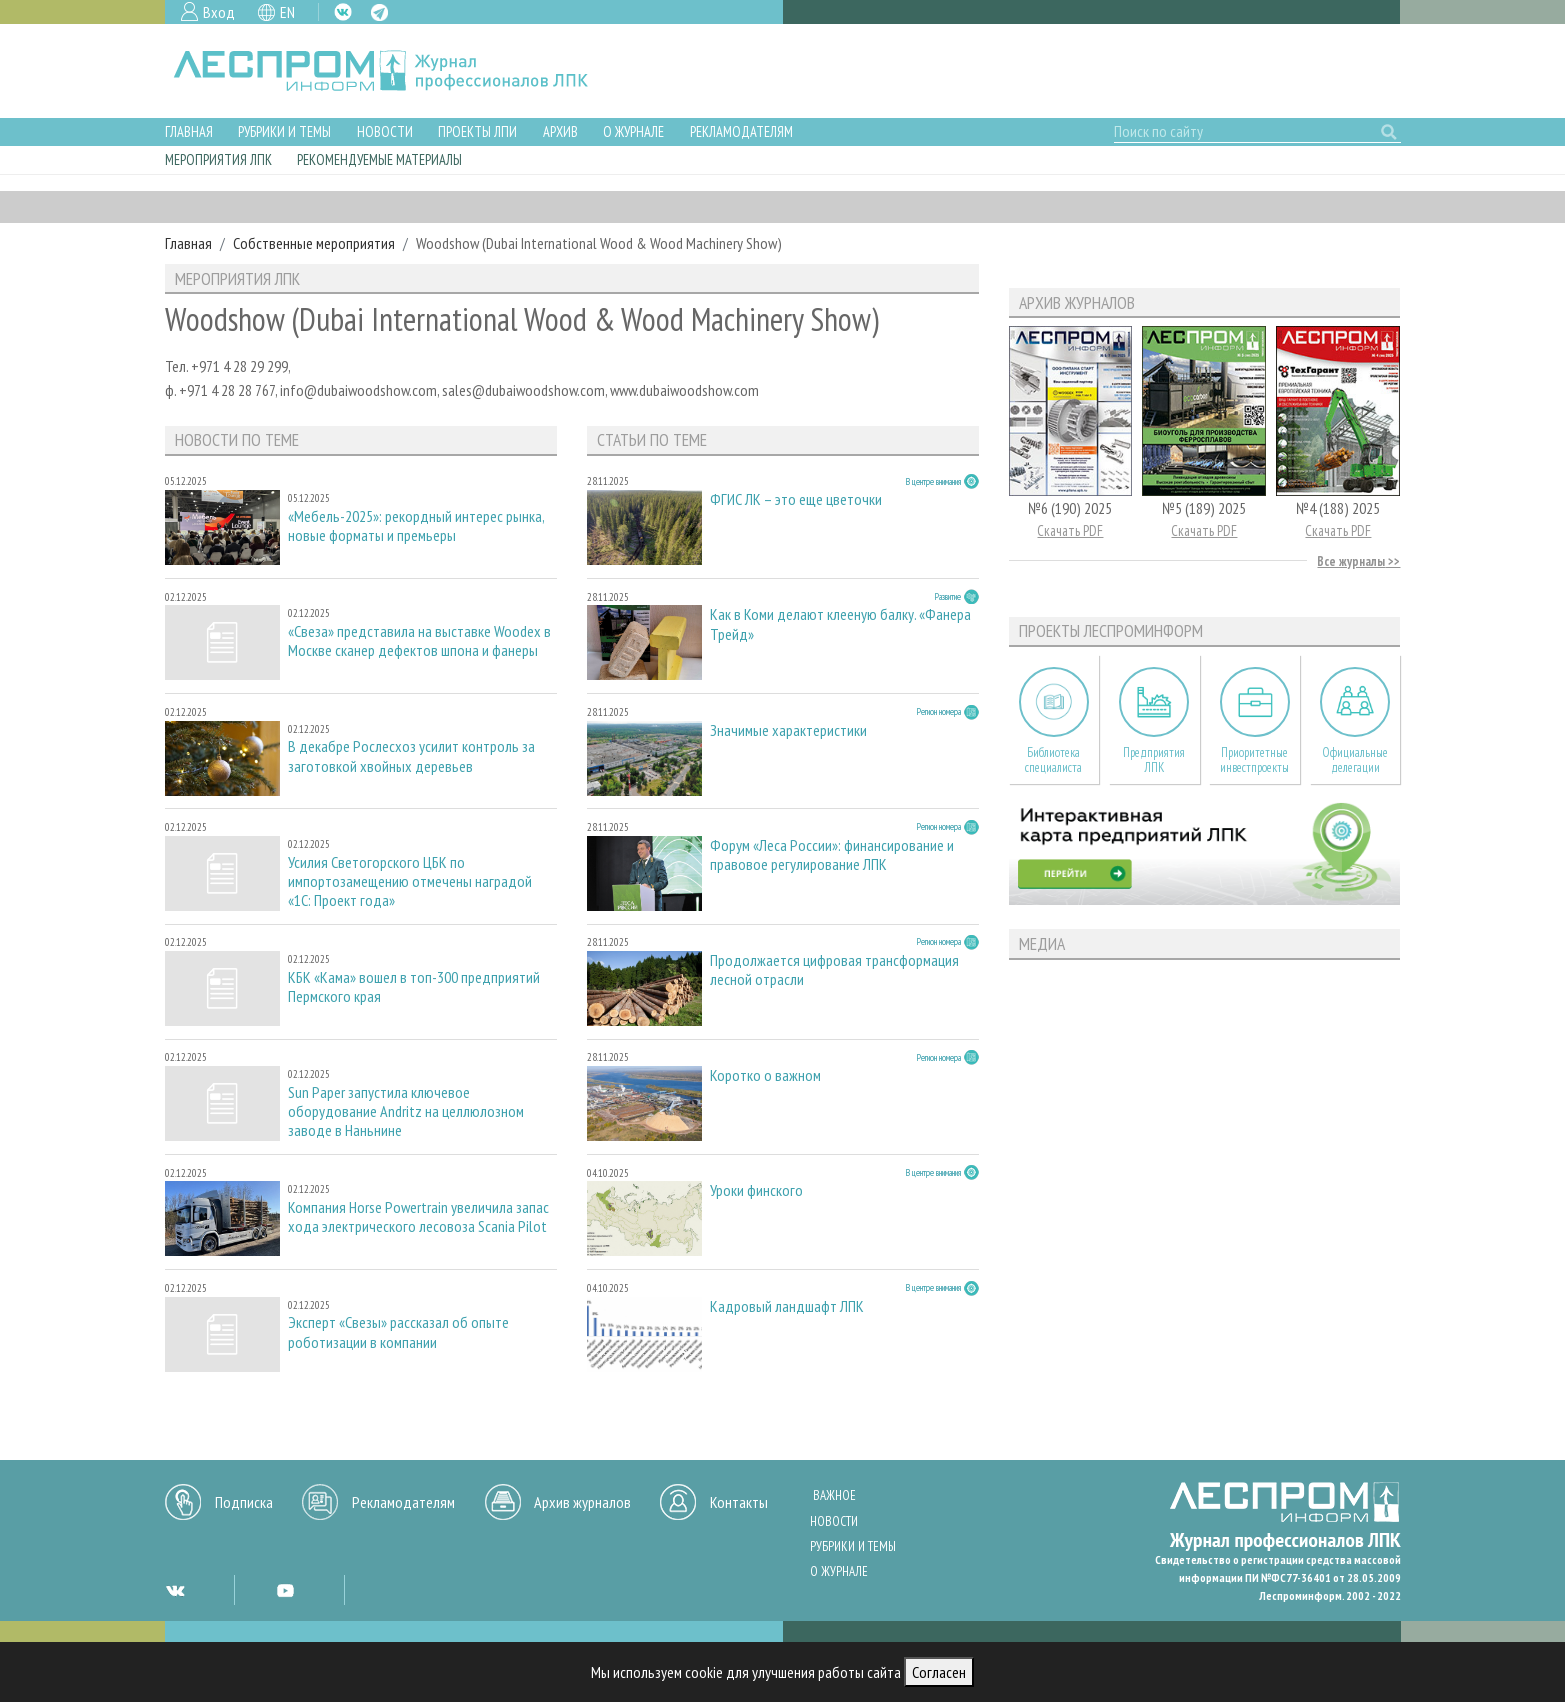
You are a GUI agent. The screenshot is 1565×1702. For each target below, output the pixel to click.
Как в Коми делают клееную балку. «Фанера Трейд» (840, 624)
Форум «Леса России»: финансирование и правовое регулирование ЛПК (832, 855)
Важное (834, 1495)
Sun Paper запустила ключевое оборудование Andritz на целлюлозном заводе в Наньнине (406, 1111)
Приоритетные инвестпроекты (1254, 760)
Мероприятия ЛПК (218, 159)
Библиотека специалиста (1053, 760)
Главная (189, 131)
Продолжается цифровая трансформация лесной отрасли (834, 970)
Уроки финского (756, 1190)
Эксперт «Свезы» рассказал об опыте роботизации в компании (398, 1332)
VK (343, 12)
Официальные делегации (1355, 760)
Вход (219, 12)
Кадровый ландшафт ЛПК (787, 1306)
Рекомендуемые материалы (379, 159)
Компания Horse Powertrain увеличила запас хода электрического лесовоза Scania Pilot (418, 1217)
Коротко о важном (765, 1075)
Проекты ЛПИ (477, 131)
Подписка (244, 1502)
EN (287, 12)
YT (285, 1590)
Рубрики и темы (284, 131)
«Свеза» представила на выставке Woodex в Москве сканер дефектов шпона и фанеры (419, 641)
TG (379, 12)
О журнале (633, 131)
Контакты (739, 1502)
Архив (560, 131)
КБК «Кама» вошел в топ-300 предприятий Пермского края (414, 987)
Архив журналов (582, 1502)
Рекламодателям (741, 131)
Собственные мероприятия (314, 243)
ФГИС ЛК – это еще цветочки (796, 499)
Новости (385, 131)
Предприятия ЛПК (1154, 760)
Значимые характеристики (788, 730)
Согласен (939, 1672)
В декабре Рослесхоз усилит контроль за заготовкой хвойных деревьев (411, 756)
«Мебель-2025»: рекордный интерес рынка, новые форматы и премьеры (416, 526)
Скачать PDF (1070, 530)
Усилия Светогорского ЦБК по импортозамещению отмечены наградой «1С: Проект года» (410, 881)
